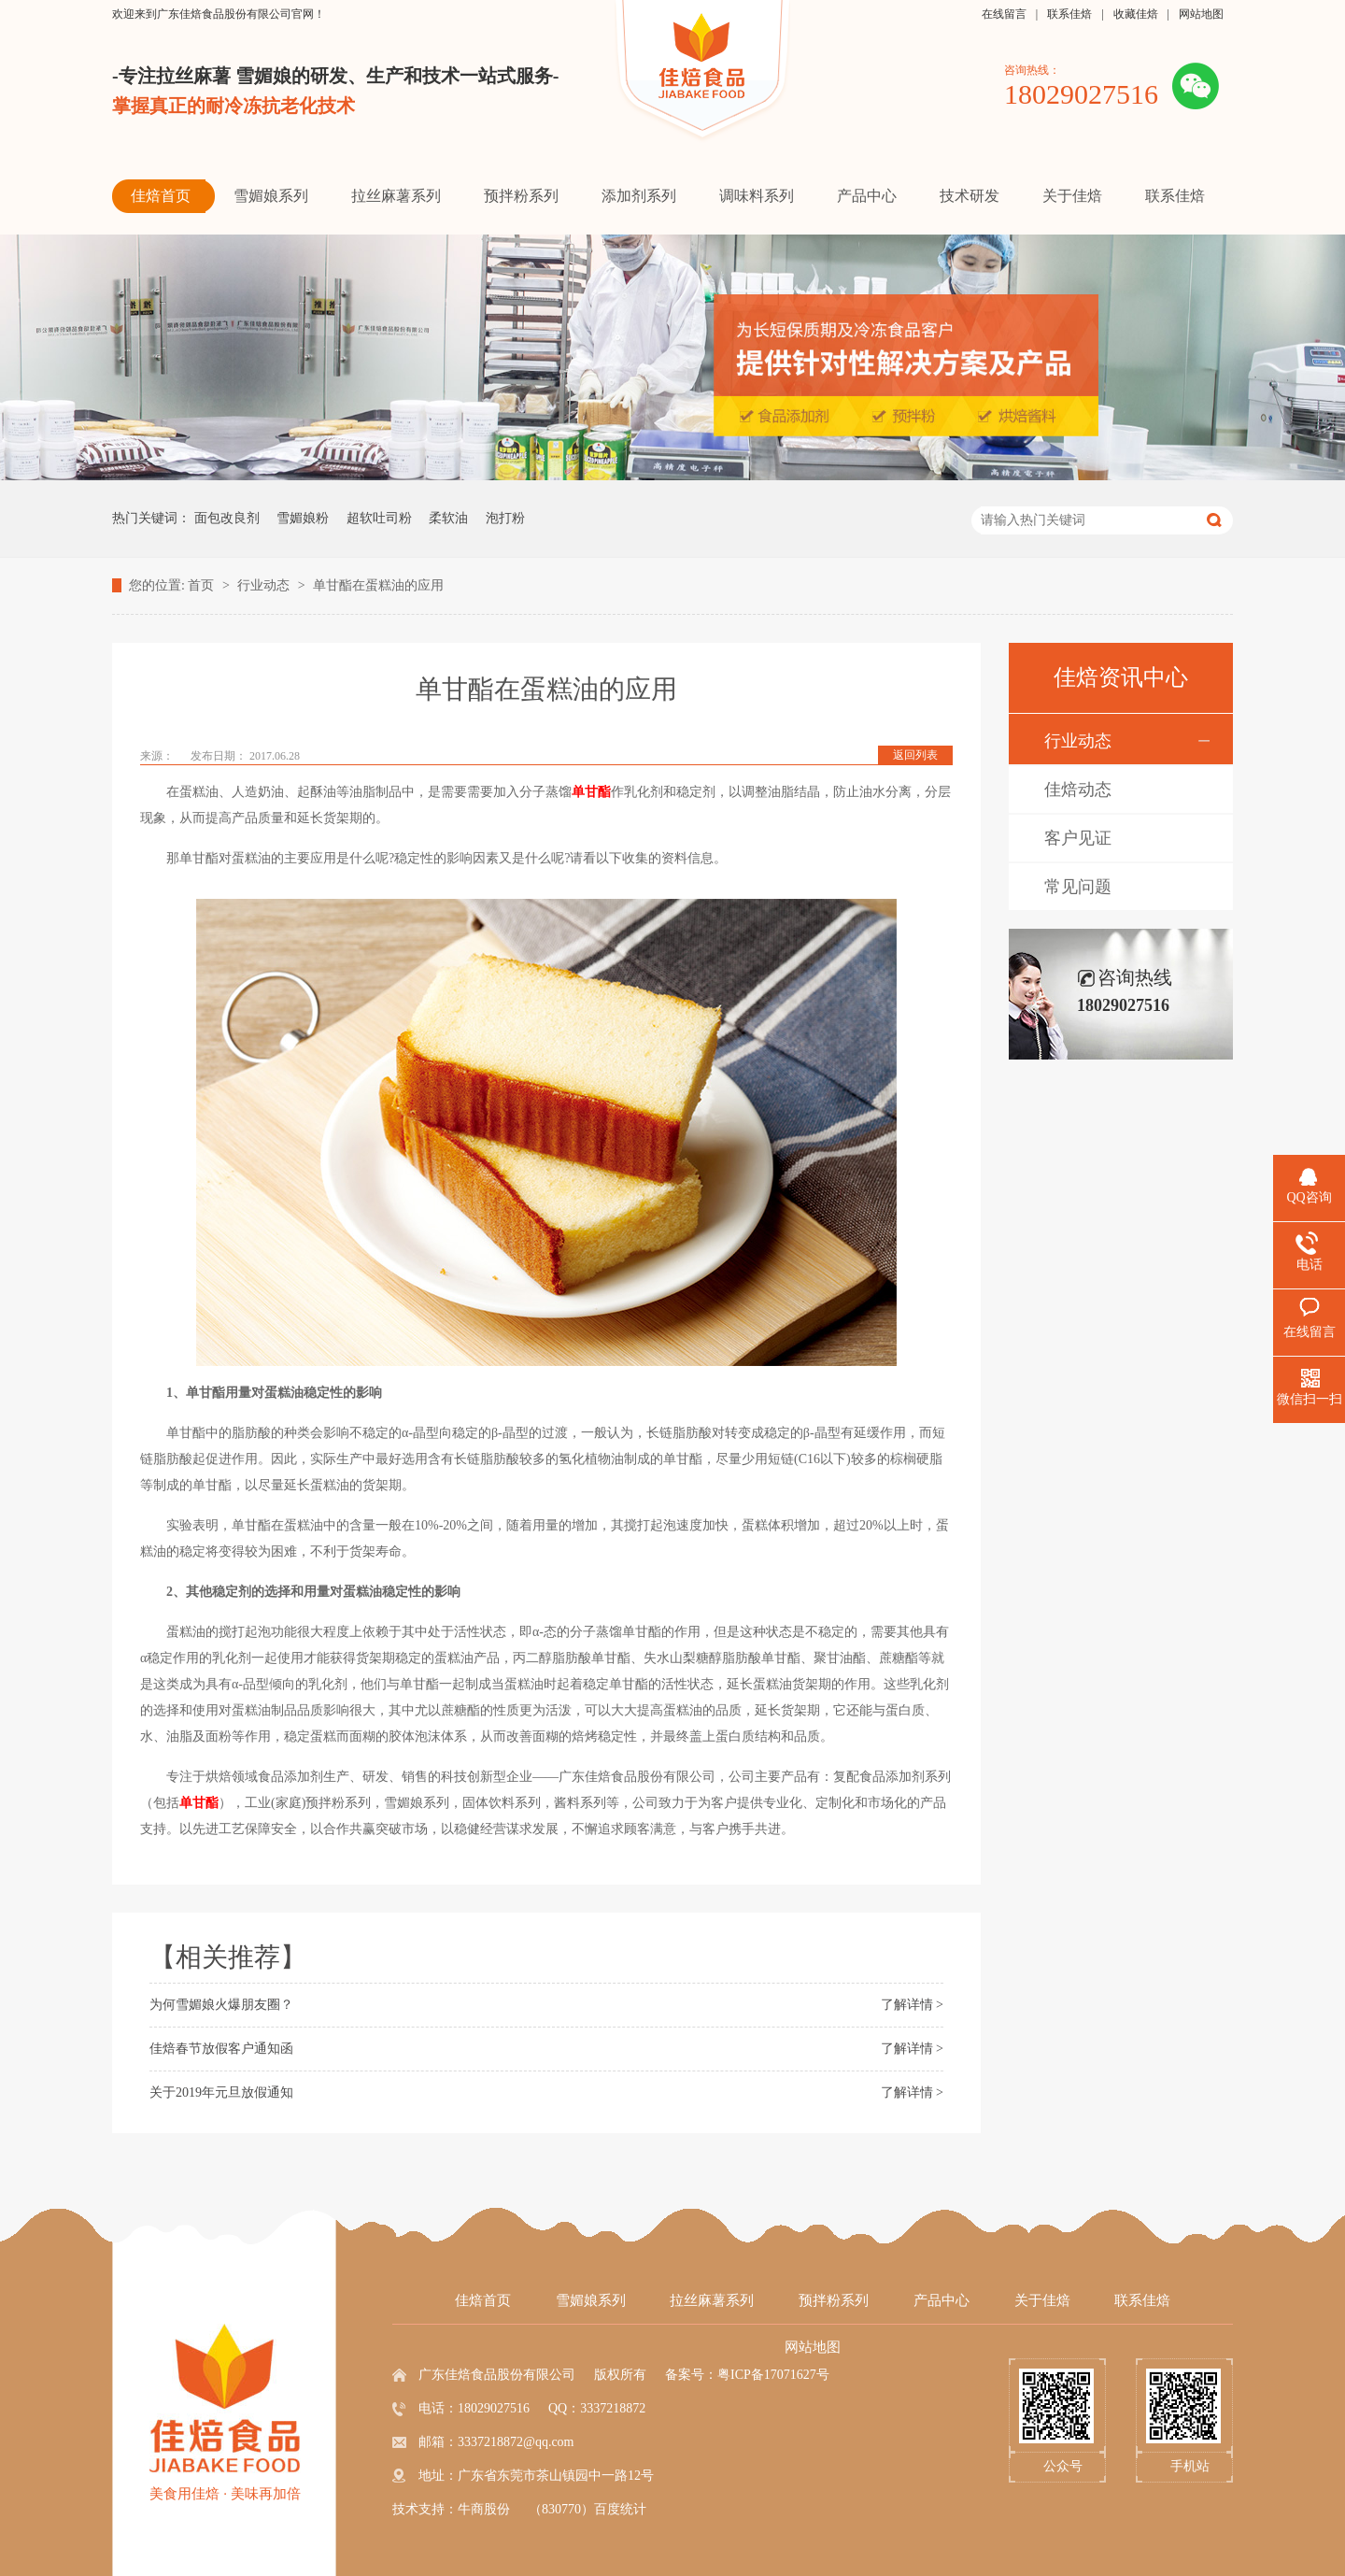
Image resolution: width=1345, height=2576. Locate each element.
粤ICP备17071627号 (773, 2375)
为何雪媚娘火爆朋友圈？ (221, 2005)
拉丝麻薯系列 (712, 2300)
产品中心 (941, 2300)
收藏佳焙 (1135, 14)
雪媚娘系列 (591, 2300)
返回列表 (915, 754)
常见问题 (1077, 886)
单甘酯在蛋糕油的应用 (378, 585)
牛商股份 (484, 2509)
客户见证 (1077, 838)
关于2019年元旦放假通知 (221, 2092)
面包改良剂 (227, 518)
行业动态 (265, 585)
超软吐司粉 (379, 518)
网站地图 (1201, 14)
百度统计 (620, 2509)
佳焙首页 (483, 2300)
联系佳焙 (1069, 14)
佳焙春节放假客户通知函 (221, 2049)
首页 (203, 585)
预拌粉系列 (834, 2300)
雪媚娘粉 (302, 518)
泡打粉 (505, 518)
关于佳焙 (1042, 2300)
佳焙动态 (1077, 789)
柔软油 (448, 518)
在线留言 (1004, 14)
